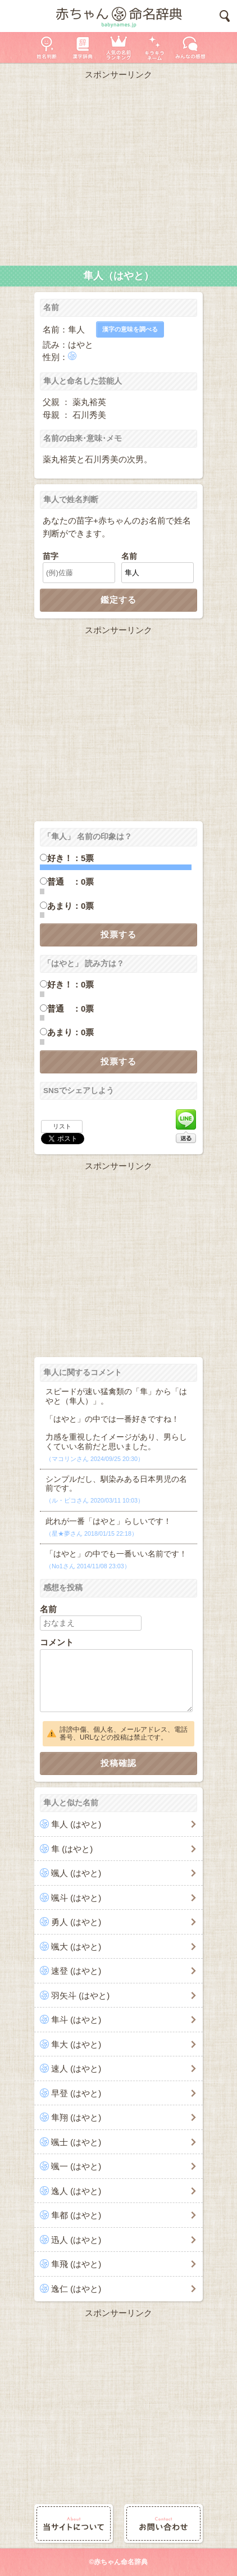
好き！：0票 (70, 984)
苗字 (50, 556)
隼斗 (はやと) (76, 2019)
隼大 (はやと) (76, 2044)
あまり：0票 (70, 906)
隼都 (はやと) (76, 2215)
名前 (129, 556)
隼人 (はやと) (76, 1824)
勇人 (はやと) (76, 1922)
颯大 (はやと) (76, 1946)
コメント (57, 1642)
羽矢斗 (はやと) (80, 1995)
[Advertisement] (118, 170)
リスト (62, 1126)
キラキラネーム (154, 47)
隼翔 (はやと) (76, 2117)
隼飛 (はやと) (76, 2264)
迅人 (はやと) (76, 2240)
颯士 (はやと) (76, 2142)
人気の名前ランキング (118, 47)
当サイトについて (74, 2523)
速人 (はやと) (76, 2068)
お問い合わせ (163, 2523)
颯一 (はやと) (76, 2166)
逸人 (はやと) (76, 2191)
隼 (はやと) (72, 1849)
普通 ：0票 (70, 881)
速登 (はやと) (76, 1971)
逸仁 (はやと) (76, 2288)
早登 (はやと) (76, 2093)
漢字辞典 (83, 47)
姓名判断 (47, 47)
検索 (224, 16)
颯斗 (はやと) (76, 1898)
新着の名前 (190, 47)
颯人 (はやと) (76, 1873)
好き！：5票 (70, 858)
